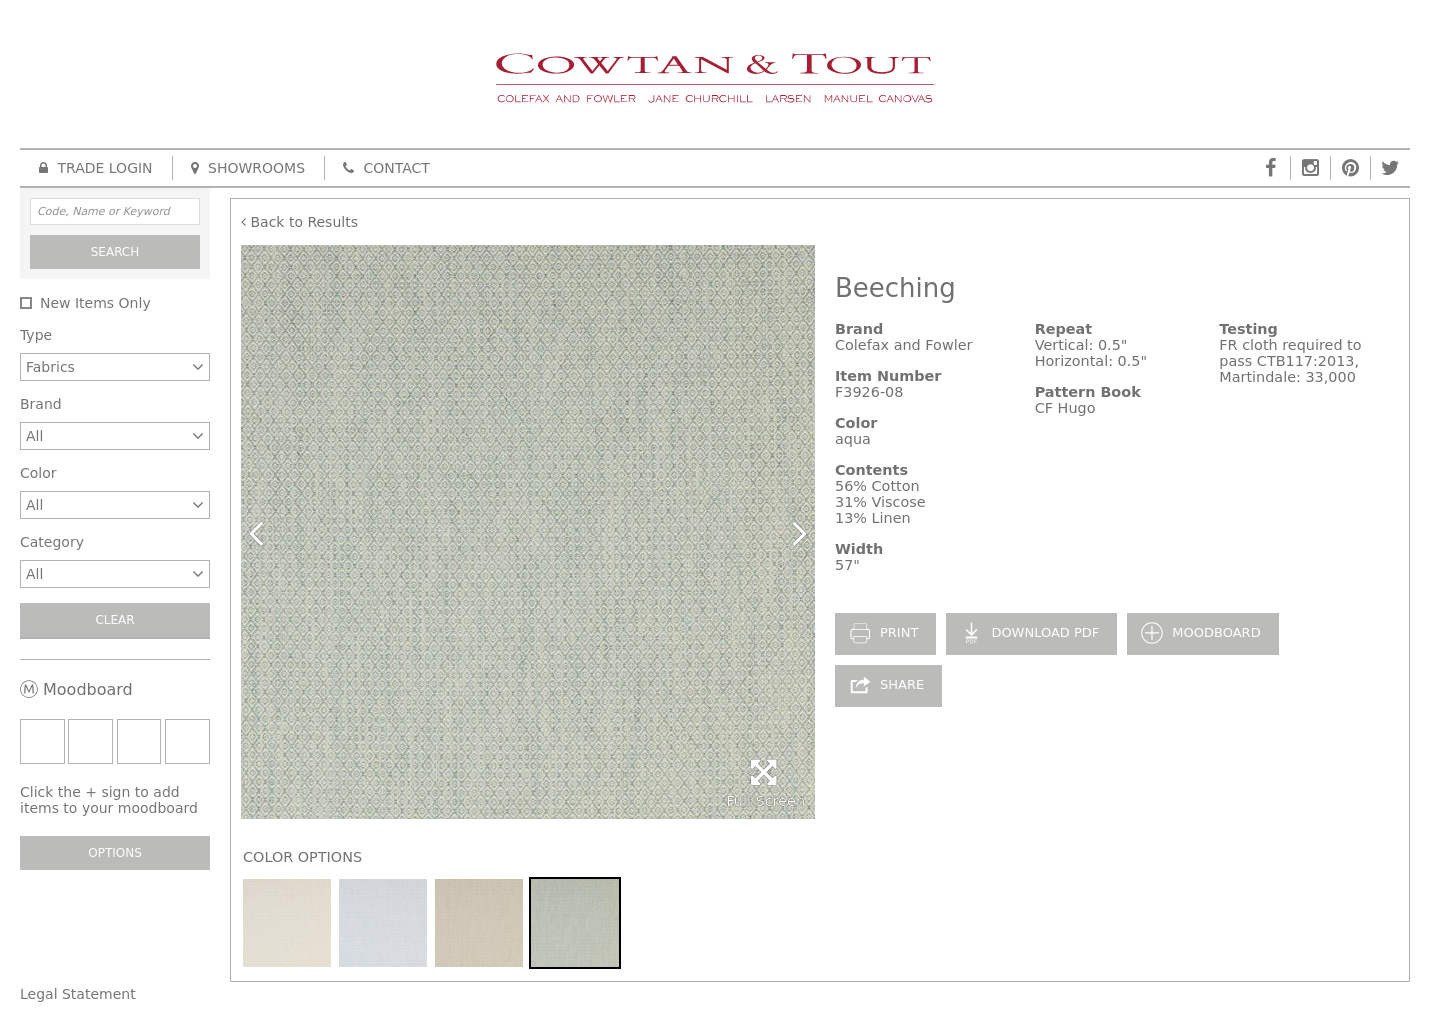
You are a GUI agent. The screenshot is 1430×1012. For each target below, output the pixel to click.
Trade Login (96, 168)
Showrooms (248, 168)
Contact (386, 168)
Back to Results (299, 222)
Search (115, 252)
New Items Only (95, 303)
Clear (114, 620)
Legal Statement (78, 994)
